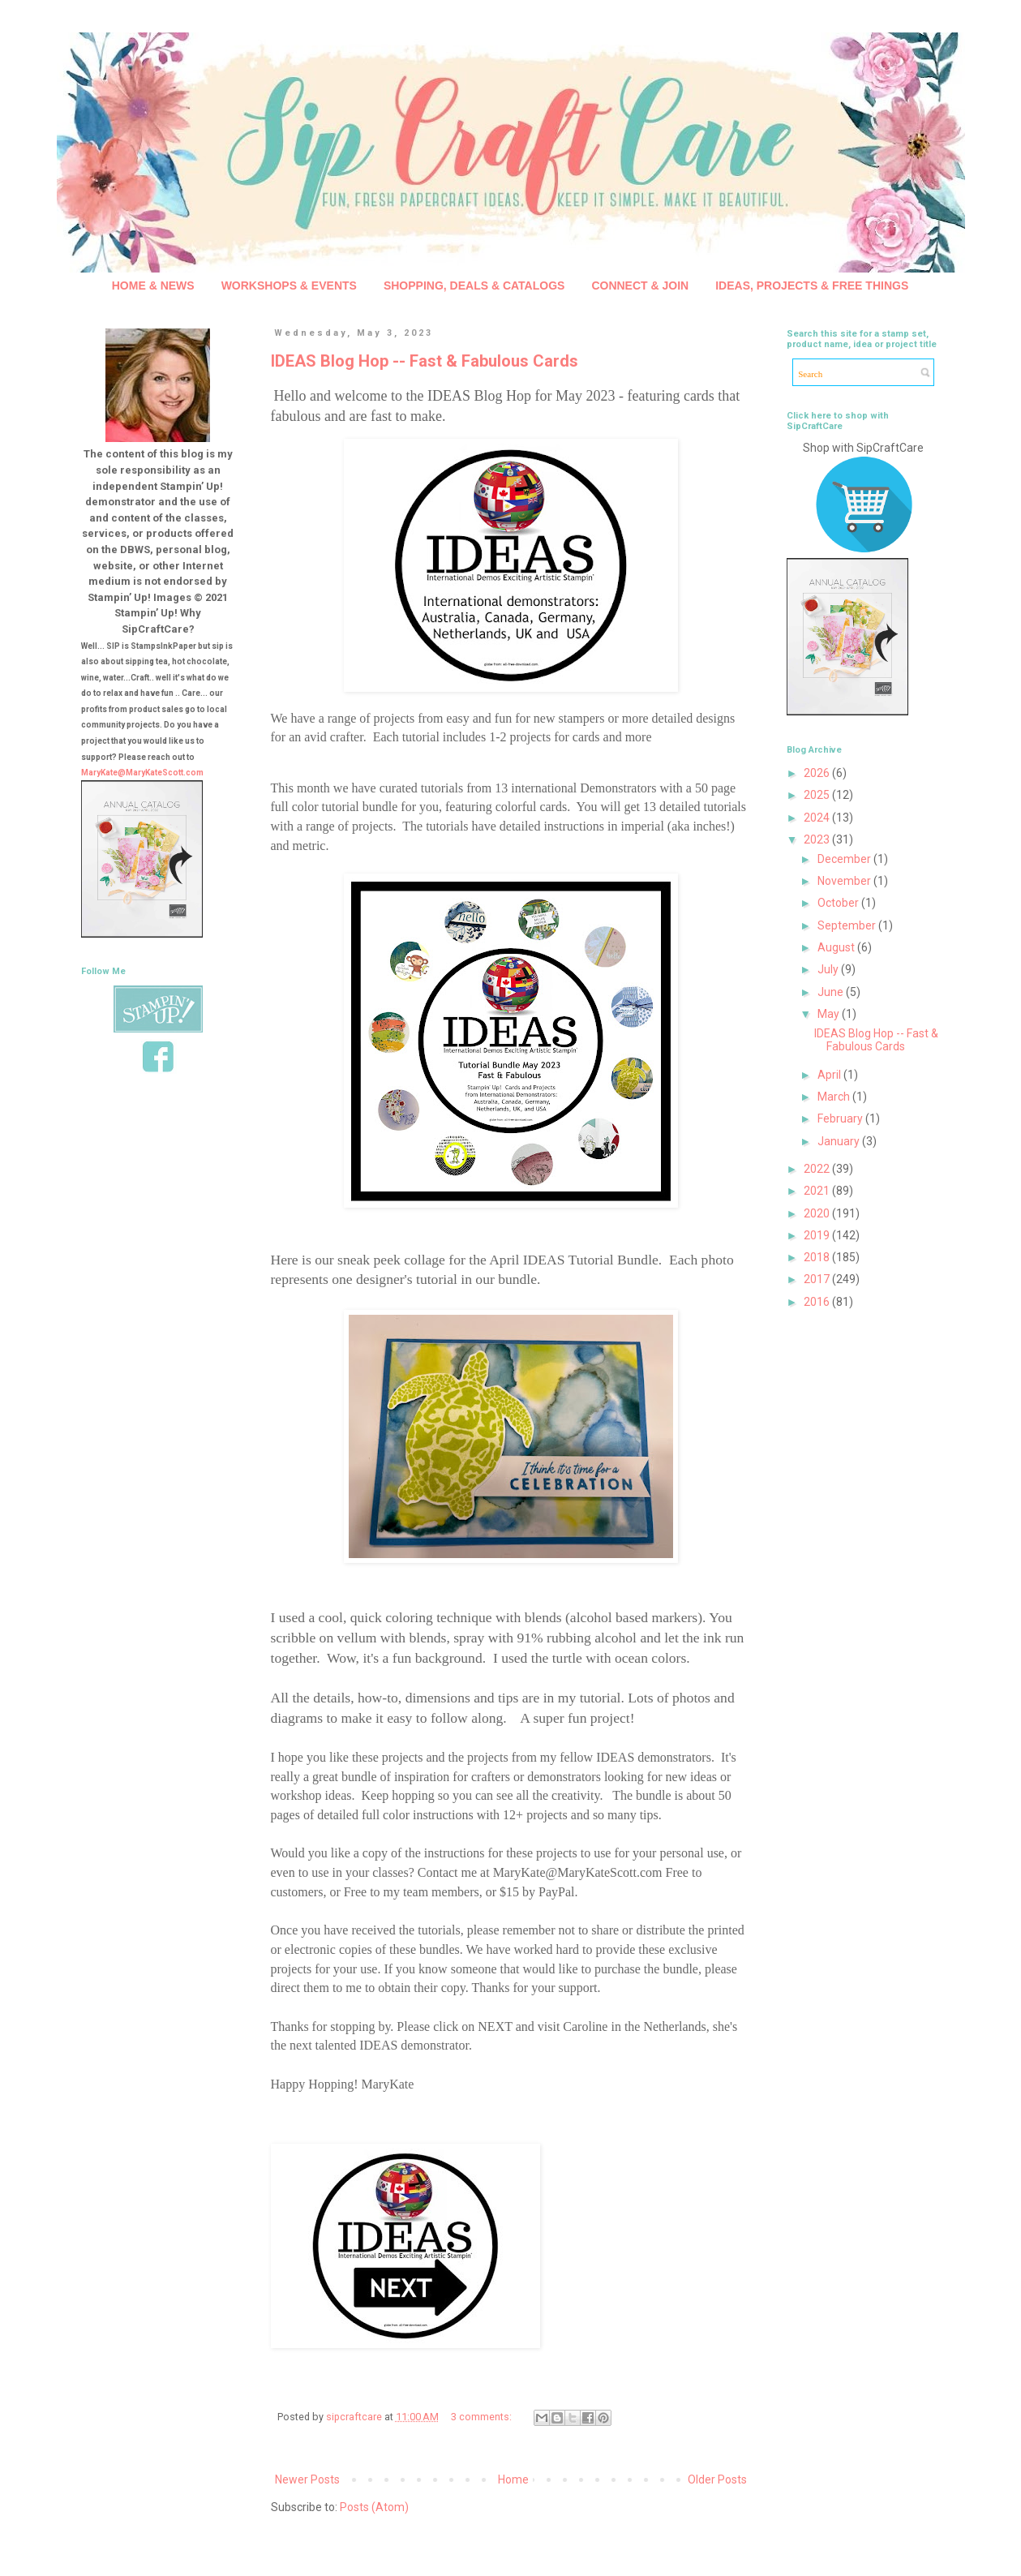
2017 (818, 1279)
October (839, 902)
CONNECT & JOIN (640, 285)
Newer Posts (307, 2479)
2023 (818, 839)
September (847, 925)
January (839, 1141)
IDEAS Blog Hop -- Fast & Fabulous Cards (424, 361)
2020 (818, 1213)
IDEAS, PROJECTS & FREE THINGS (811, 285)
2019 (818, 1235)
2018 (818, 1257)
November (845, 880)
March (834, 1096)
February (841, 1118)
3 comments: (482, 2417)
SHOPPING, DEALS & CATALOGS (474, 285)
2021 (818, 1190)
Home (513, 2479)
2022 (818, 1168)
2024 (818, 817)
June (831, 991)
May (829, 1013)
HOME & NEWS (153, 285)
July (829, 969)
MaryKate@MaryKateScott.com (142, 772)
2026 (818, 772)
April (830, 1074)
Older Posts (717, 2479)
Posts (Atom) (374, 2507)
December (845, 858)
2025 (818, 794)
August (837, 947)
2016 (818, 1301)
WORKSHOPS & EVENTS (289, 285)
